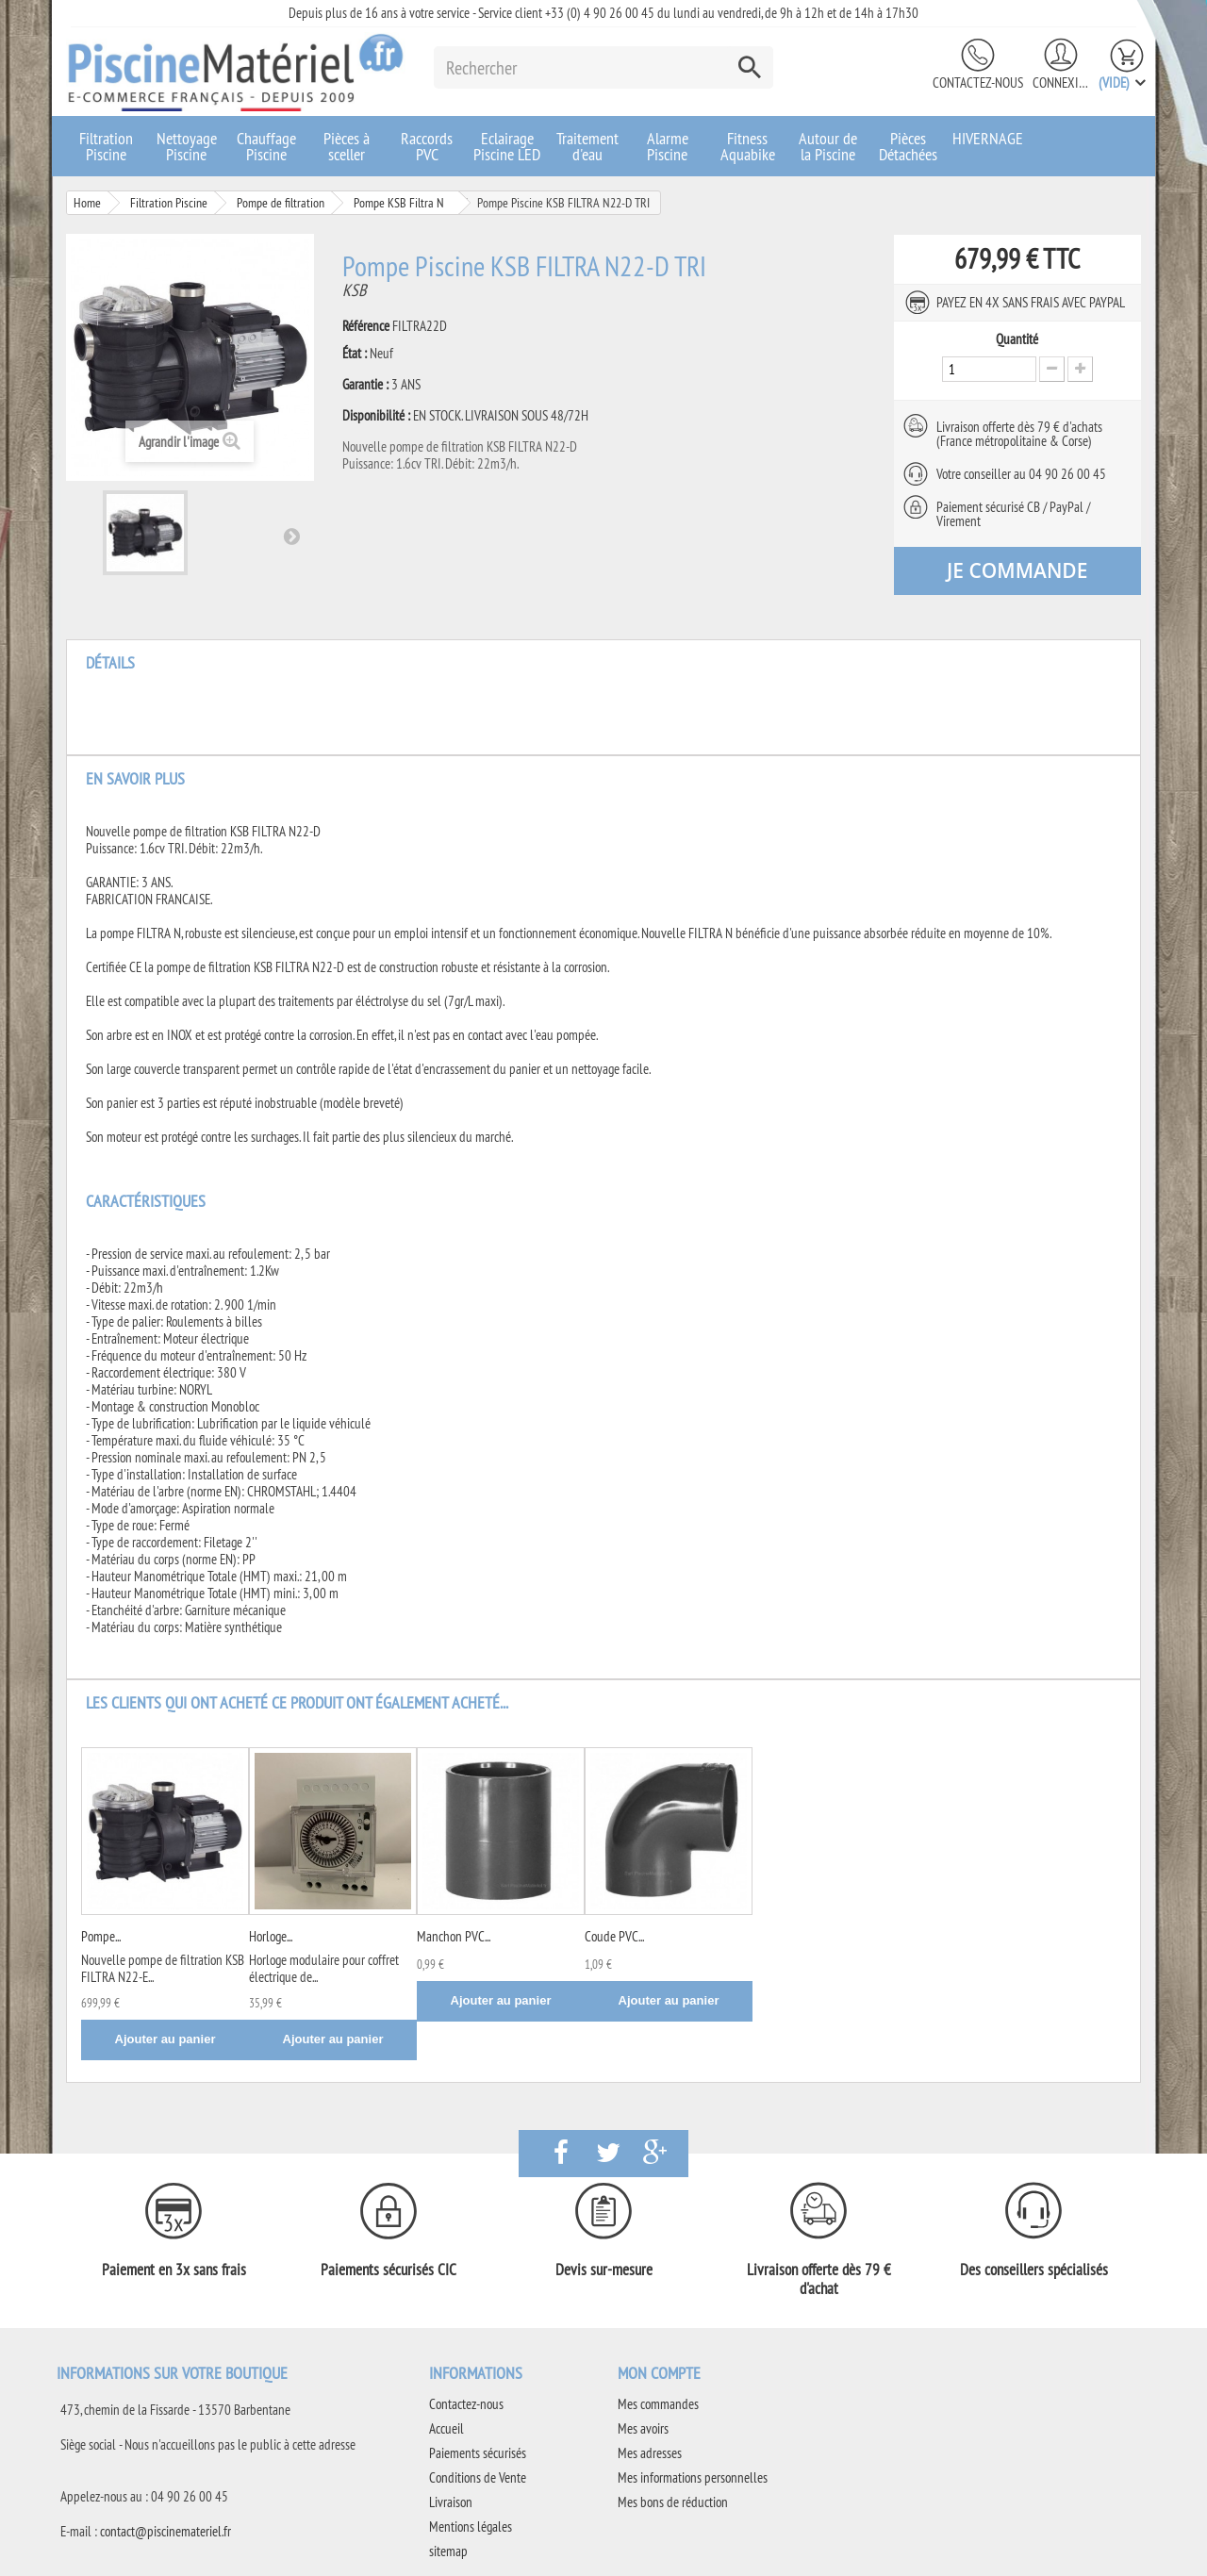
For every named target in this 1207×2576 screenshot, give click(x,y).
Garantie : (365, 384)
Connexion (1061, 82)
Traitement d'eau (587, 146)
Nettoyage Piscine (187, 146)
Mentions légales (470, 2526)
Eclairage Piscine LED (506, 146)
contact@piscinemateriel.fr (165, 2531)
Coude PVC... (614, 1936)
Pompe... (101, 1936)
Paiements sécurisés (477, 2453)
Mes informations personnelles (693, 2477)
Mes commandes (658, 2404)
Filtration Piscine (106, 146)
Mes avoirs (643, 2428)
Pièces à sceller (346, 146)
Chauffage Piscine (266, 146)
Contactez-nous (978, 82)
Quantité (1017, 339)
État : (354, 353)
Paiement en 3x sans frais (174, 2269)
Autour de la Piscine (828, 146)
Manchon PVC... (453, 1936)
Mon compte (659, 2373)
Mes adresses (650, 2453)
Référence (365, 326)
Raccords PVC (427, 146)
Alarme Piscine (667, 146)
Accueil (446, 2428)
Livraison (450, 2502)
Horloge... (270, 1936)
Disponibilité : (376, 415)
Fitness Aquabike (747, 146)
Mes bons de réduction (673, 2502)
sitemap (448, 2551)
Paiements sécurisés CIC (388, 2269)
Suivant (291, 535)
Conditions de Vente (477, 2477)
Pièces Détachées (908, 146)
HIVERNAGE (987, 138)
